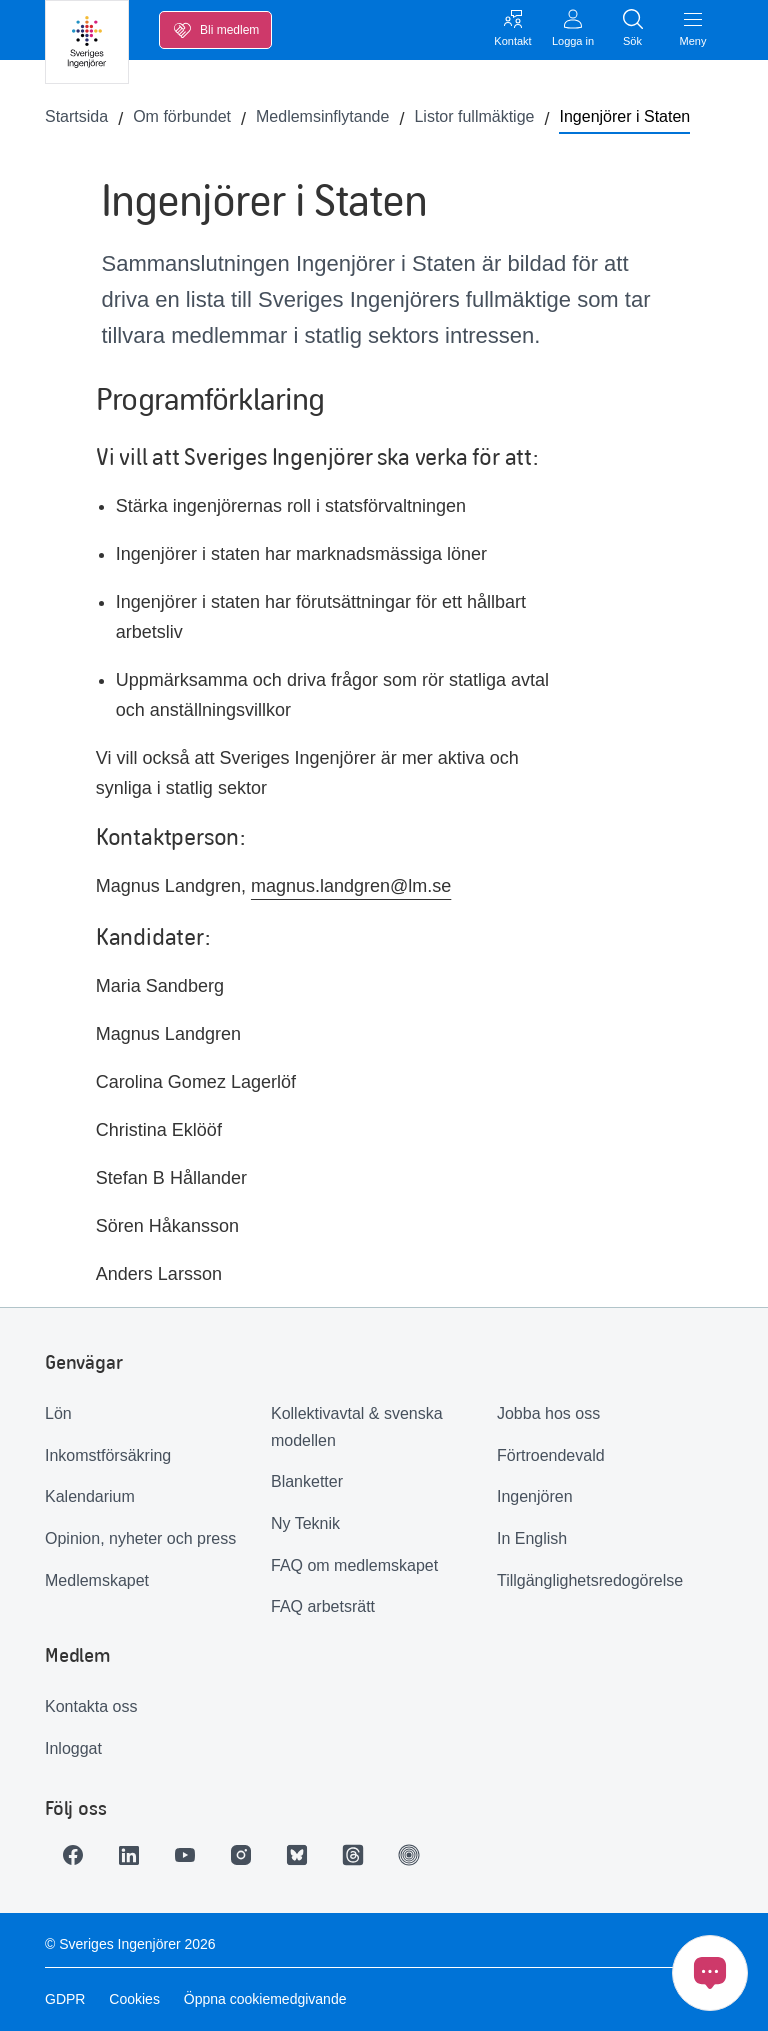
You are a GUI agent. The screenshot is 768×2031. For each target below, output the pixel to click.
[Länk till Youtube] (185, 1855)
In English (532, 1538)
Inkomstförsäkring (108, 1455)
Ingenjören (535, 1496)
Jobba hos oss (548, 1413)
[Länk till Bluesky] (297, 1855)
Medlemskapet (97, 1580)
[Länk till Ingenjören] (409, 1855)
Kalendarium (90, 1496)
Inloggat (73, 1748)
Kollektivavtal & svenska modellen (357, 1427)
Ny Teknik (305, 1523)
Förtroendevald (551, 1455)
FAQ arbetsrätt (323, 1606)
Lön (58, 1413)
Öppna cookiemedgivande (265, 1999)
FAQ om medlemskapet (354, 1565)
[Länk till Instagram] (241, 1855)
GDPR (65, 1999)
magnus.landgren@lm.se (351, 886)
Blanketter (307, 1481)
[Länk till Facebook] (73, 1855)
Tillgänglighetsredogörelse (590, 1580)
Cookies (134, 1999)
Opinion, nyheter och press (140, 1538)
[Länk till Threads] (353, 1855)
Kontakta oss (91, 1706)
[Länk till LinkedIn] (129, 1855)
